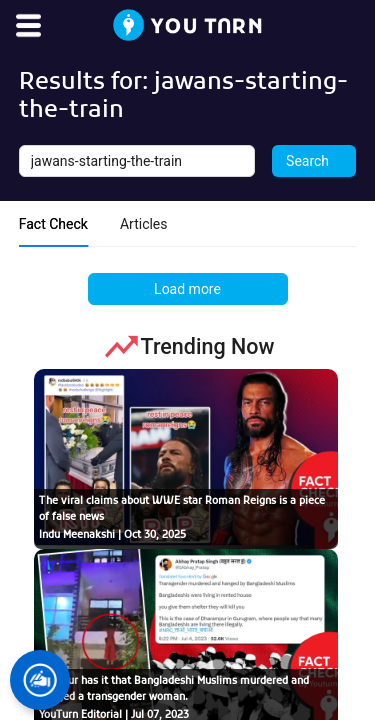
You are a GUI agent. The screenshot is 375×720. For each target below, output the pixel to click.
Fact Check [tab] (53, 224)
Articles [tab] (144, 224)
